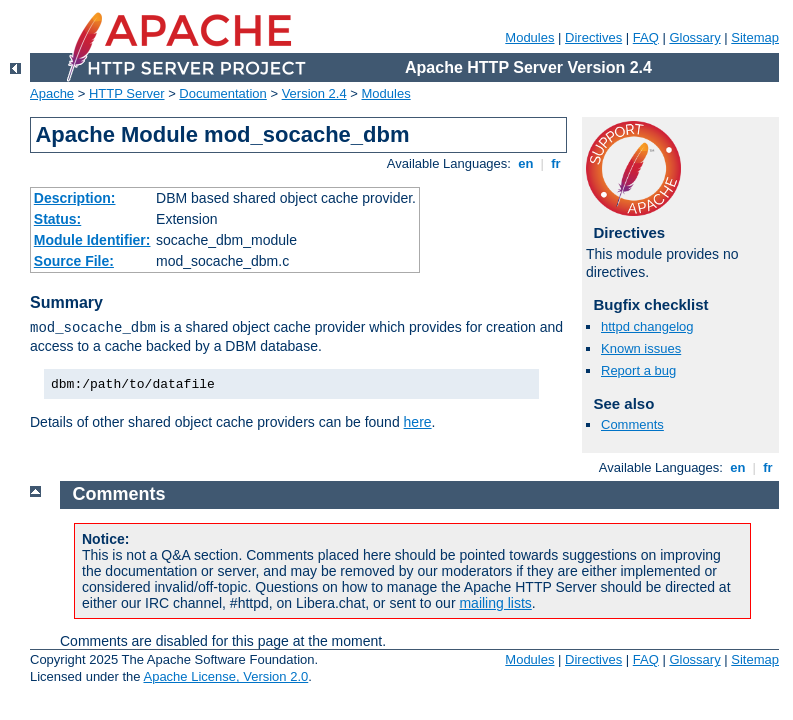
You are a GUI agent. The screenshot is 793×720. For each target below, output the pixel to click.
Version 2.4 (314, 93)
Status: (57, 219)
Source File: (74, 261)
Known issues (641, 348)
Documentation (222, 93)
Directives (593, 37)
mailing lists (495, 603)
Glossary (694, 37)
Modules (529, 37)
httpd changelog (647, 326)
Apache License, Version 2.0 (225, 676)
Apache (52, 93)
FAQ (646, 37)
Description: (75, 198)
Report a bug (638, 370)
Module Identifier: (92, 240)
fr (556, 163)
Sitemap (755, 37)
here (418, 422)
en (526, 163)
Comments (632, 424)
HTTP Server (127, 93)
